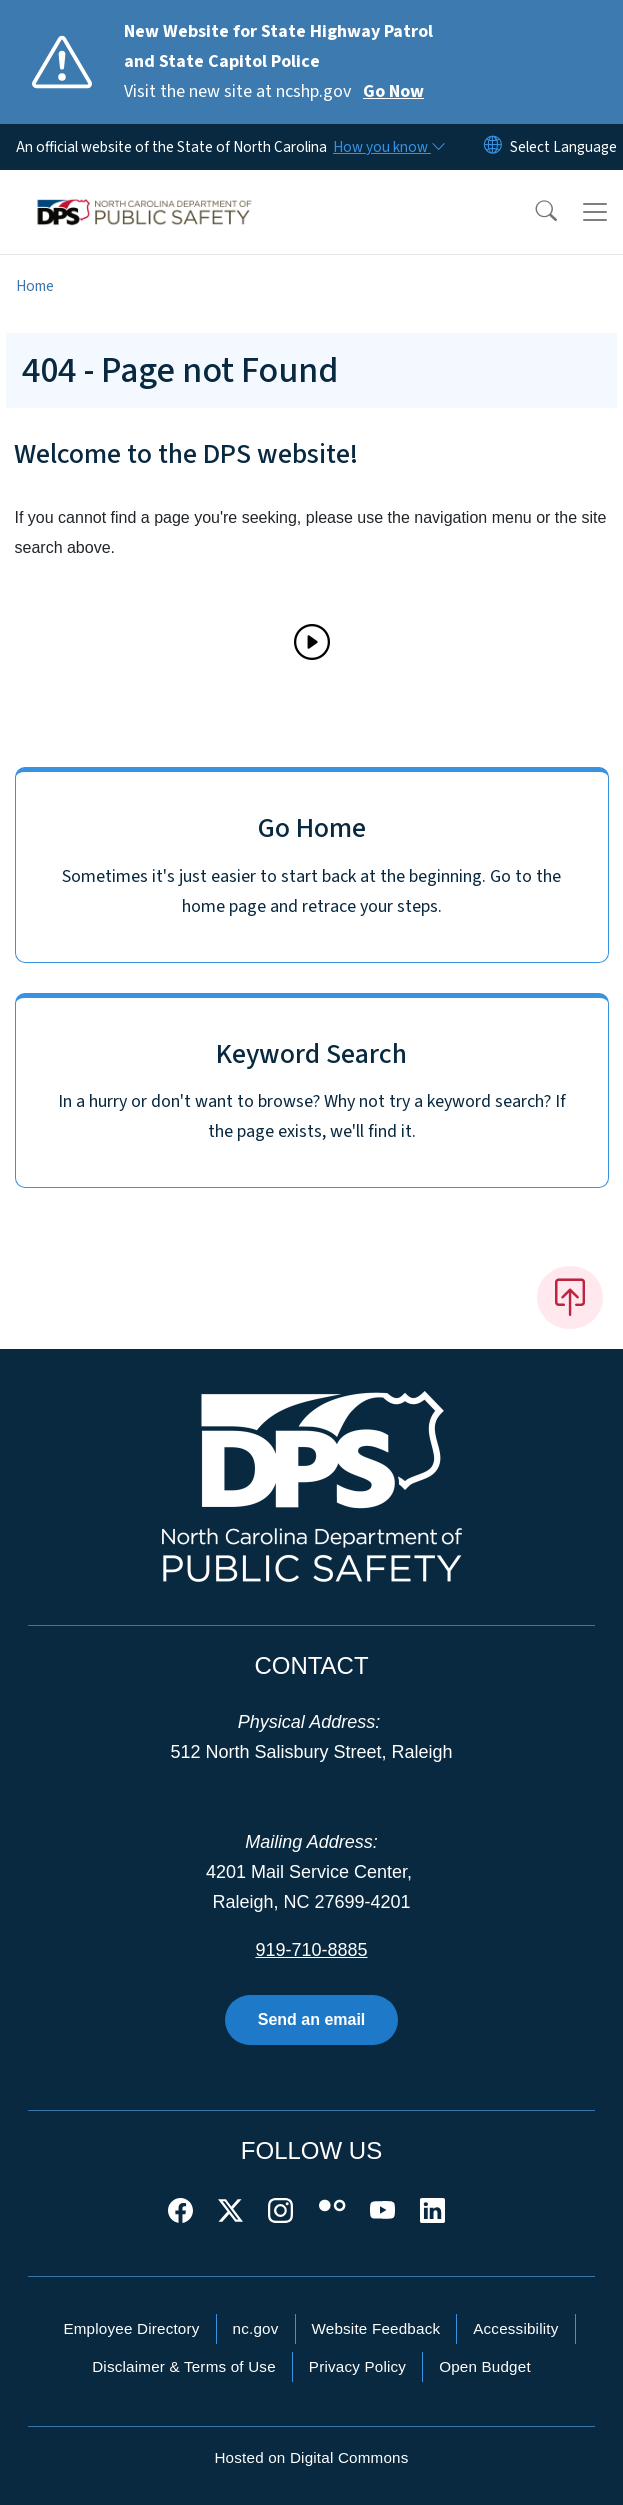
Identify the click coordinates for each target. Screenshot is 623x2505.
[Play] (312, 642)
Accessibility (515, 2328)
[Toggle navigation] (595, 212)
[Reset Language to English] (493, 147)
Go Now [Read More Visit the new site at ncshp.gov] (393, 91)
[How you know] (388, 147)
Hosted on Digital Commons (311, 2457)
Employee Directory (131, 2328)
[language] (563, 147)
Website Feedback (376, 2328)
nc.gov (256, 2328)
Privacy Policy (357, 2366)
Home (35, 286)
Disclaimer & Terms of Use (184, 2366)
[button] (533, 212)
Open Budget (485, 2366)
